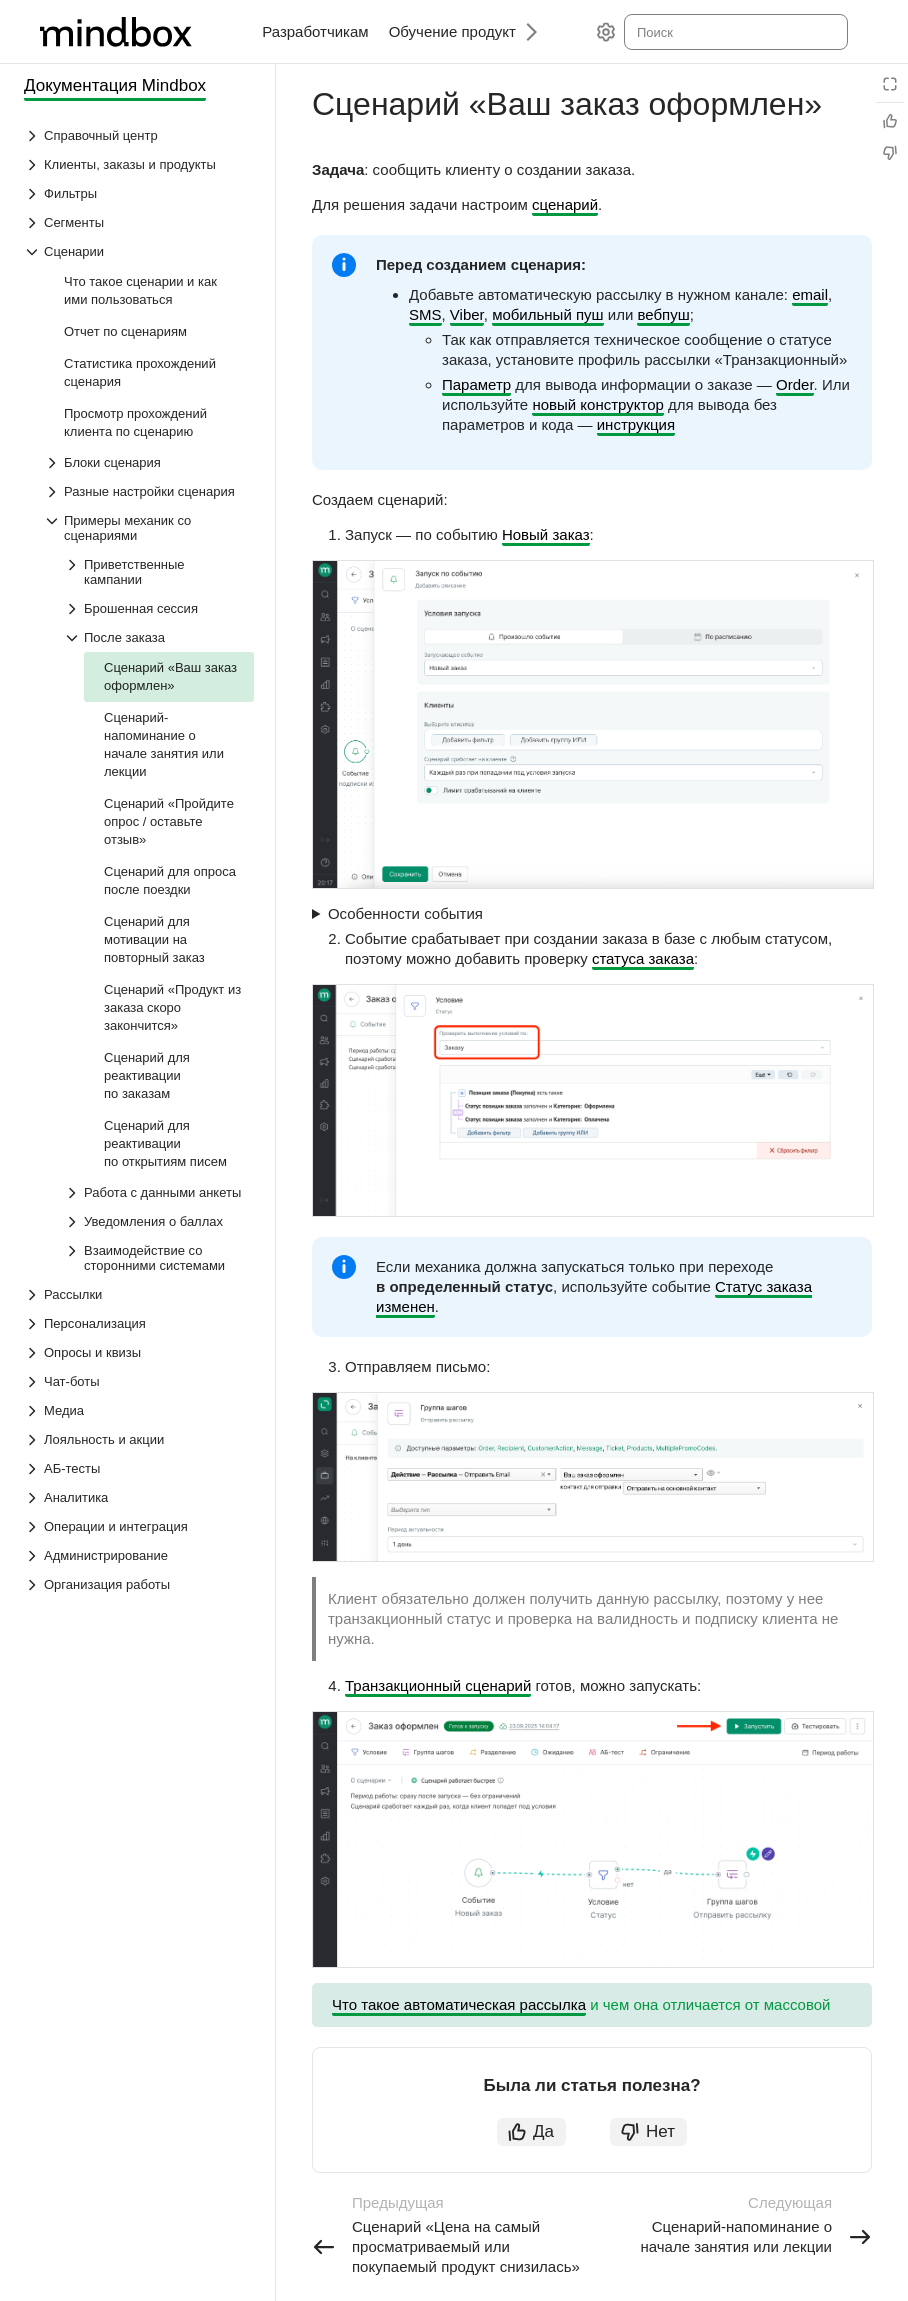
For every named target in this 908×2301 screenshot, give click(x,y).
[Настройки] (606, 32)
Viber (467, 314)
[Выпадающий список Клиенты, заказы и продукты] (139, 164)
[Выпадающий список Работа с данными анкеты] (159, 1192)
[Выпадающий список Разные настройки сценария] (149, 491)
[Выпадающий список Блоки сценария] (149, 462)
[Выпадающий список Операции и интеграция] (139, 1526)
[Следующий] (524, 31)
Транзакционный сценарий (438, 1685)
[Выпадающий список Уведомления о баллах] (159, 1221)
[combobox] (734, 32)
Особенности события (405, 913)
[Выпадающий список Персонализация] (139, 1323)
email (810, 294)
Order (795, 384)
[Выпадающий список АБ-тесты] (139, 1468)
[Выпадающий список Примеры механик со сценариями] (149, 528)
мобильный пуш (547, 314)
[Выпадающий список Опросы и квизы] (139, 1352)
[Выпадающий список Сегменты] (139, 222)
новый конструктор (597, 404)
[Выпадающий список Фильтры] (139, 193)
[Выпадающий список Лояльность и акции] (139, 1439)
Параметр (476, 384)
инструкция (636, 424)
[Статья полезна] (890, 121)
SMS (425, 314)
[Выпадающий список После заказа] (159, 637)
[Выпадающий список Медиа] (139, 1410)
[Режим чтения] (890, 84)
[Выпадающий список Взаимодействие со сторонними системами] (159, 1258)
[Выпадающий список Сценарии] (139, 251)
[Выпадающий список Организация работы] (139, 1584)
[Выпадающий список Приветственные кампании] (159, 572)
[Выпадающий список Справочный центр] (139, 135)
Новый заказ (546, 534)
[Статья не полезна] (890, 153)
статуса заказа (643, 958)
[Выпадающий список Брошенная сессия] (159, 608)
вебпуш (663, 314)
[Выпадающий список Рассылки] (139, 1294)
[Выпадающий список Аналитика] (139, 1497)
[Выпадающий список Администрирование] (139, 1555)
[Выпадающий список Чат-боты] (139, 1381)
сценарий (565, 204)
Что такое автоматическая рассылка (459, 2004)
